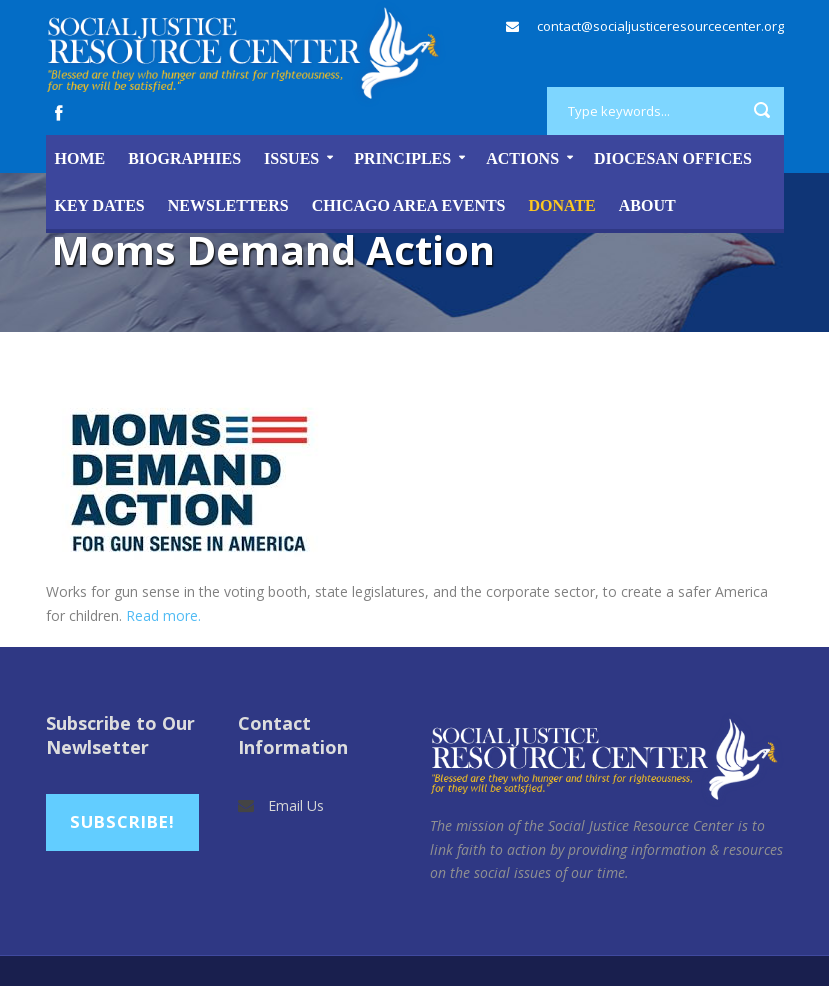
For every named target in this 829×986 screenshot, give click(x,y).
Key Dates (100, 205)
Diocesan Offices (673, 158)
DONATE (562, 205)
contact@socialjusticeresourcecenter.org (660, 26)
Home (80, 158)
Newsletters (228, 205)
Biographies (184, 158)
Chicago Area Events (409, 205)
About (647, 205)
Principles (402, 158)
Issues (291, 158)
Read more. (163, 615)
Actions (522, 158)
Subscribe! (122, 821)
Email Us (296, 805)
